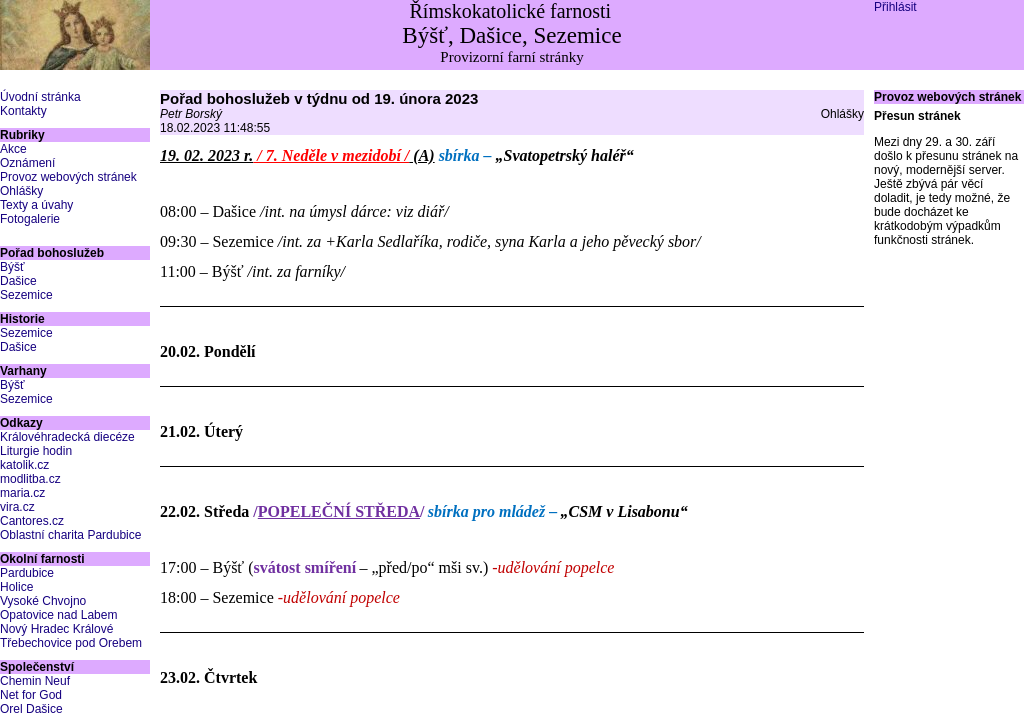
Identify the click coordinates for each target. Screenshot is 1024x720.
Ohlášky (21, 191)
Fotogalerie (30, 219)
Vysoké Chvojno (43, 601)
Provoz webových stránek (68, 177)
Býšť (12, 267)
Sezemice (26, 295)
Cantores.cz (32, 521)
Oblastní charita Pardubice (70, 535)
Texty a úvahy (36, 205)
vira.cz (17, 507)
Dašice (18, 281)
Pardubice (27, 573)
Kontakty (23, 111)
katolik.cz (24, 465)
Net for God (31, 695)
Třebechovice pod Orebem (71, 643)
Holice (16, 587)
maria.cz (22, 493)
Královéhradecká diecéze (67, 437)
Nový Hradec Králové (56, 629)
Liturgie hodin (36, 451)
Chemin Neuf (35, 681)
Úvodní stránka (40, 97)
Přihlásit (895, 7)
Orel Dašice (31, 709)
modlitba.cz (30, 479)
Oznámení (27, 163)
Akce (13, 149)
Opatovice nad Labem (58, 615)
